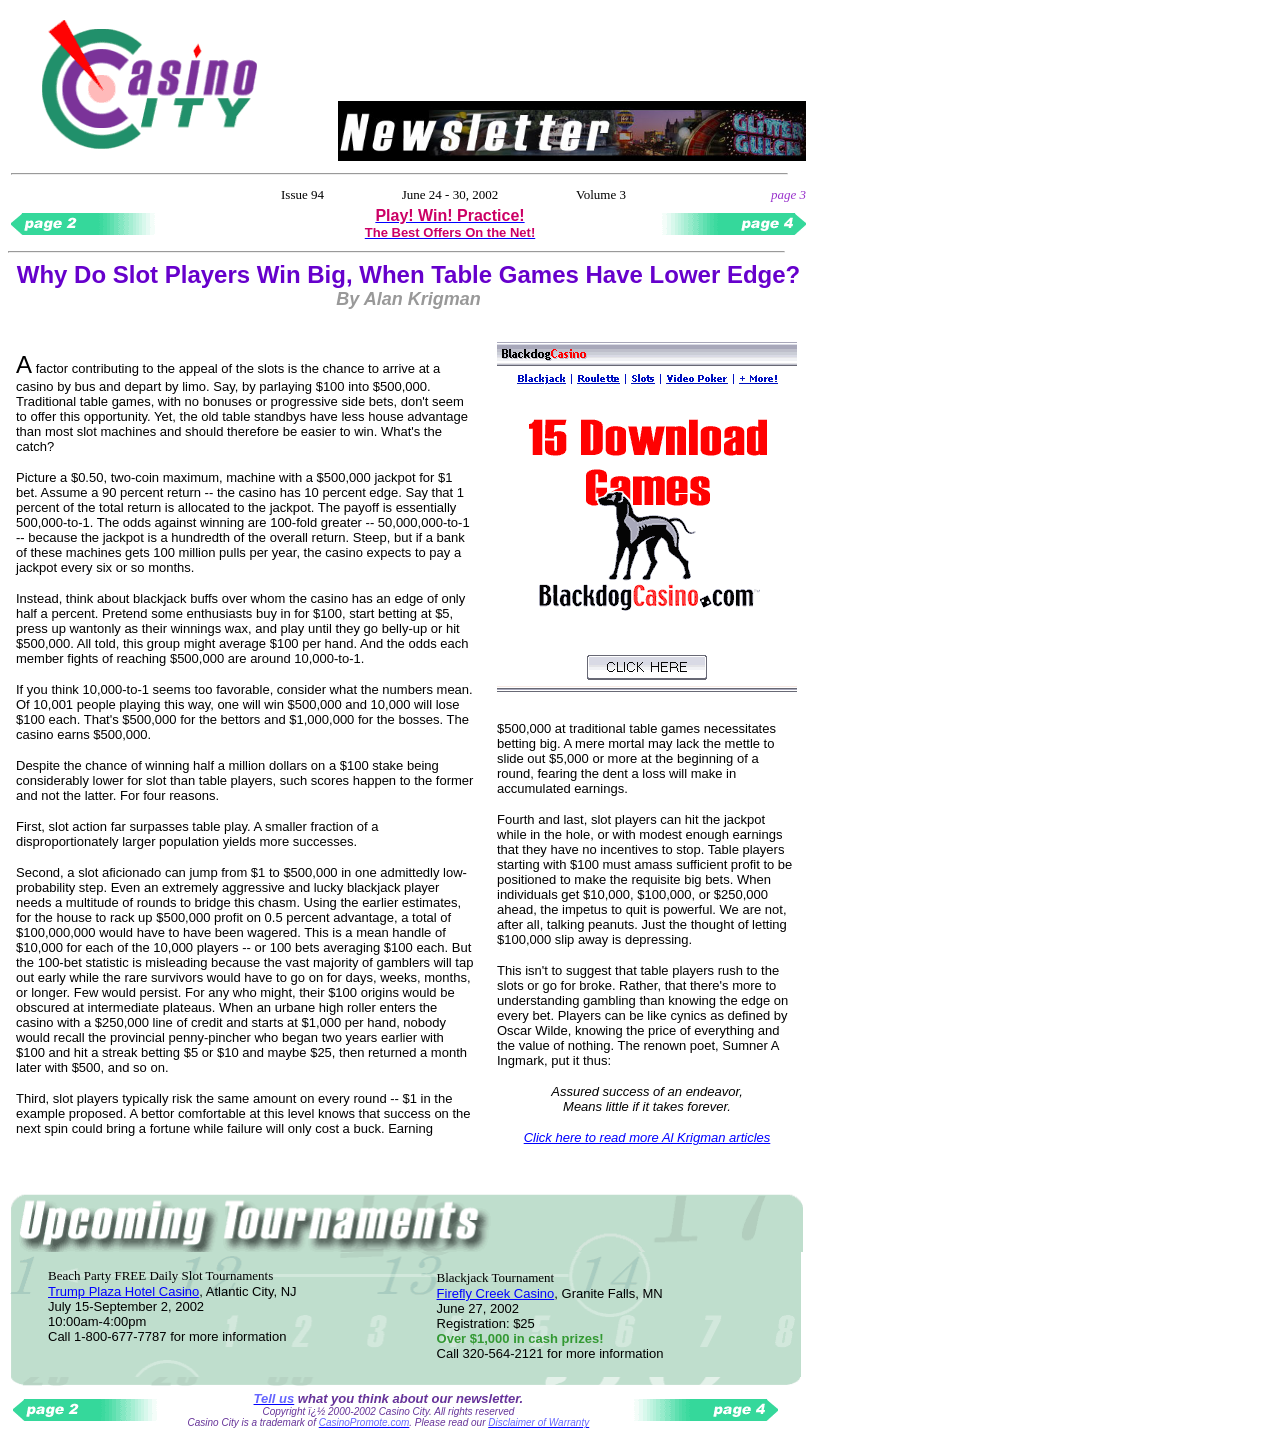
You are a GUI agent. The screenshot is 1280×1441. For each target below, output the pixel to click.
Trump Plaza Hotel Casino (123, 1291)
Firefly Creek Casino (496, 1293)
